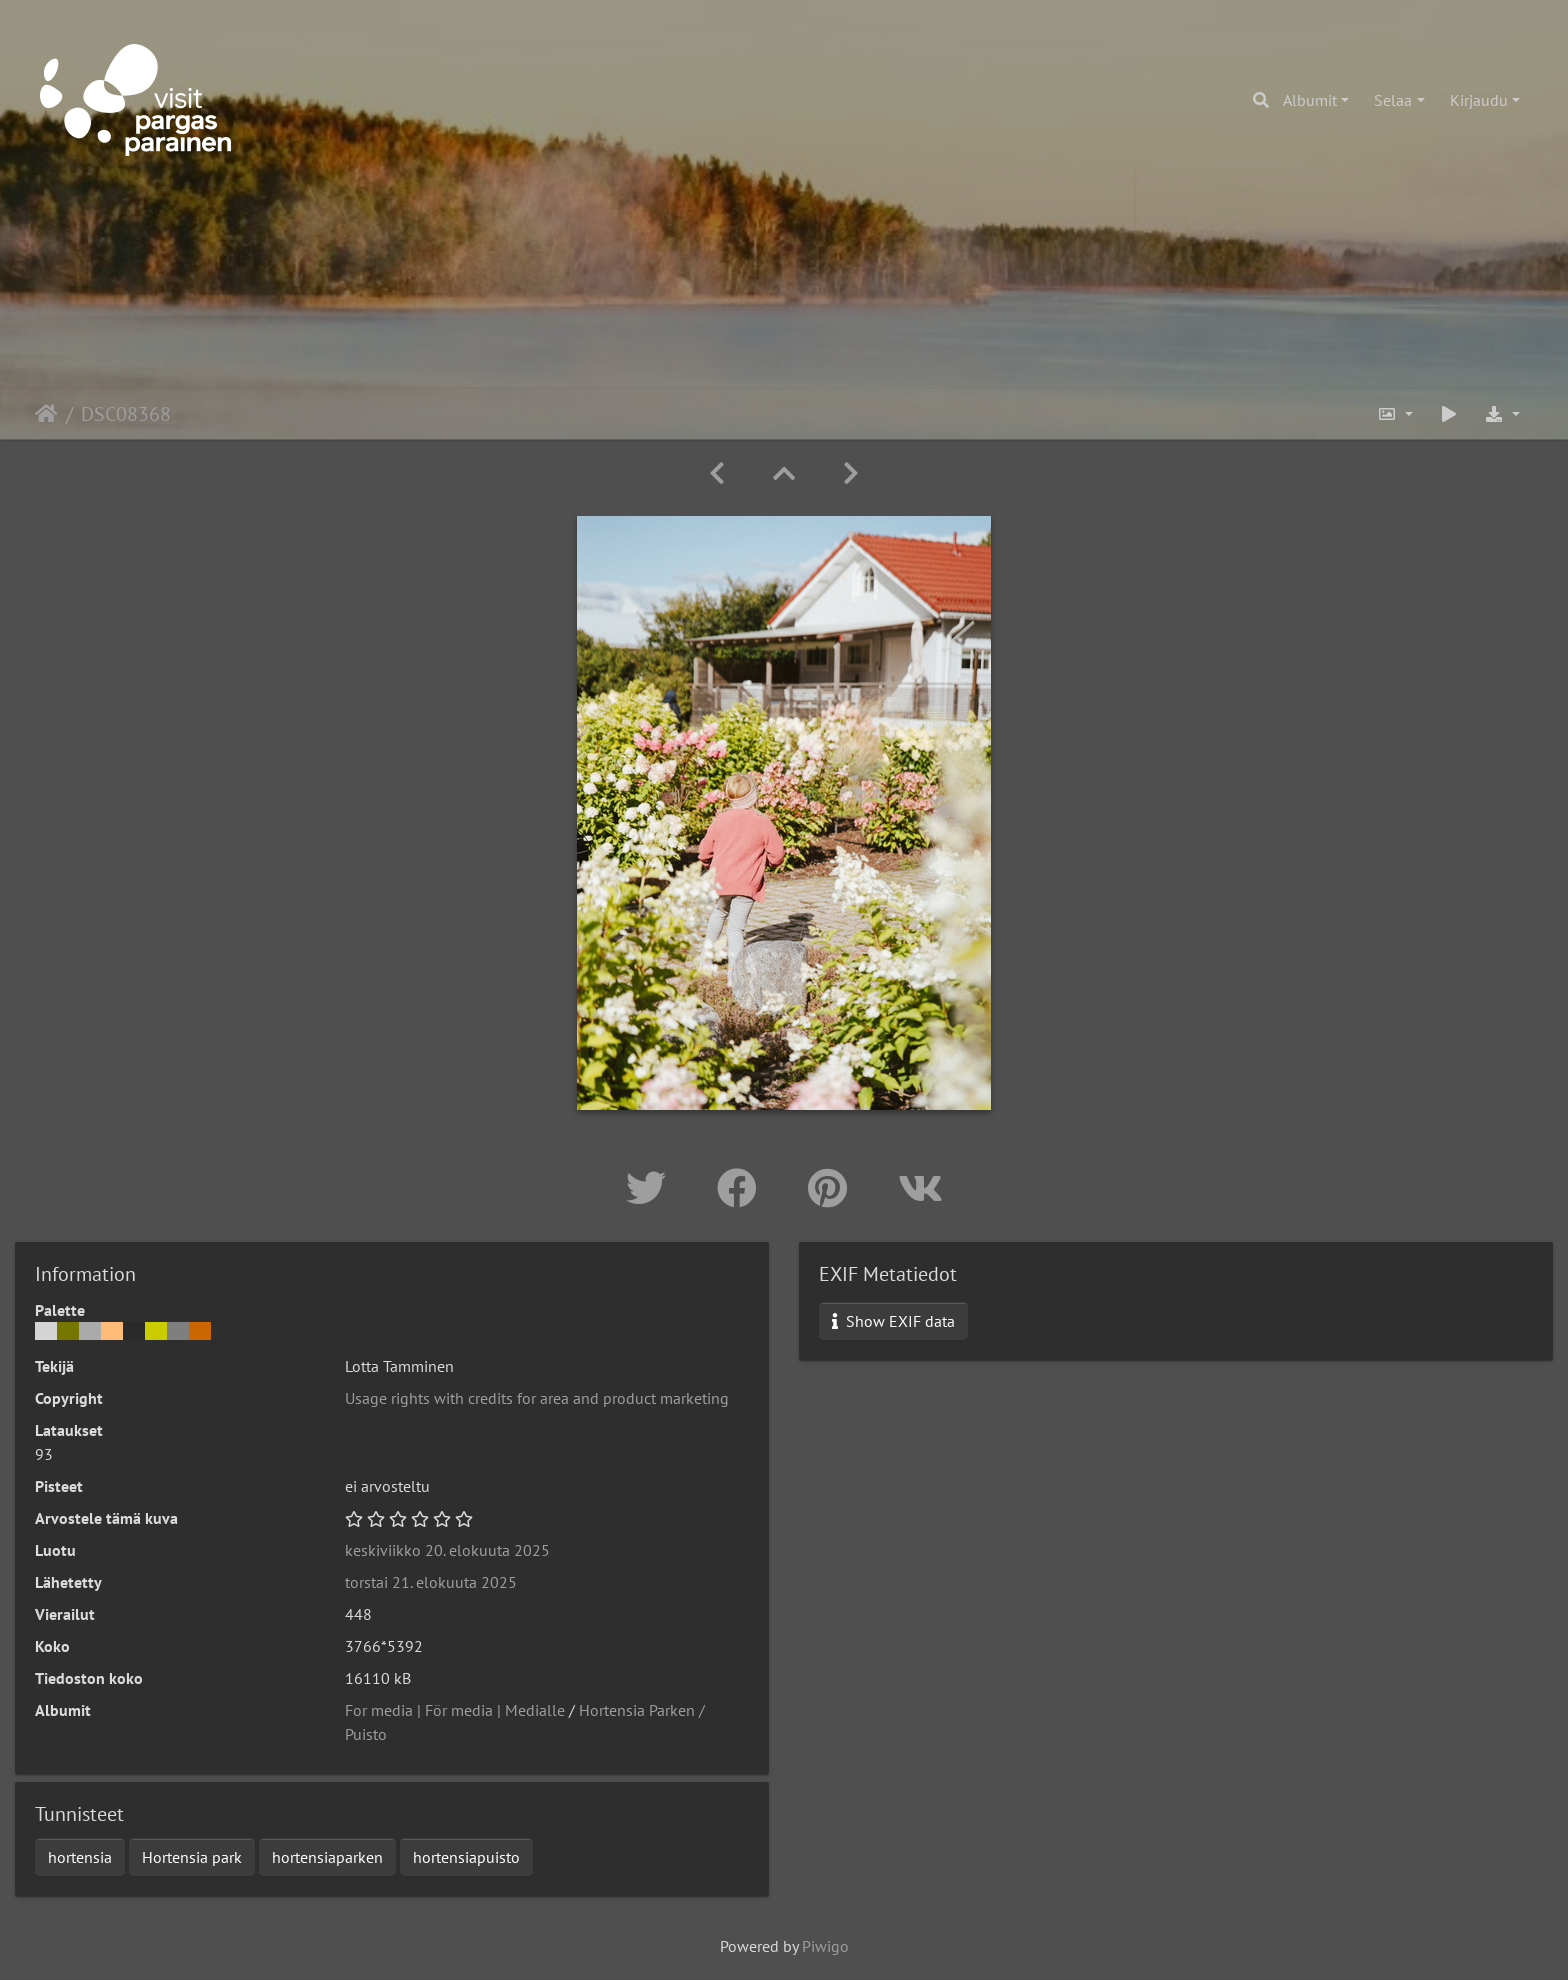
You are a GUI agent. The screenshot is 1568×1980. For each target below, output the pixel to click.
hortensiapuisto (466, 1857)
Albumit (1310, 100)
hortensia (80, 1857)
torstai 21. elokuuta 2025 (431, 1582)
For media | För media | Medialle (455, 1710)
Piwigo (825, 1946)
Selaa (1393, 100)
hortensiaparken (327, 1857)
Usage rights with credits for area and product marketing (537, 1398)
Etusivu (46, 414)
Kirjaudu (1479, 100)
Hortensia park (192, 1857)
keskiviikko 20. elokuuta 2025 (447, 1550)
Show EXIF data (893, 1321)
